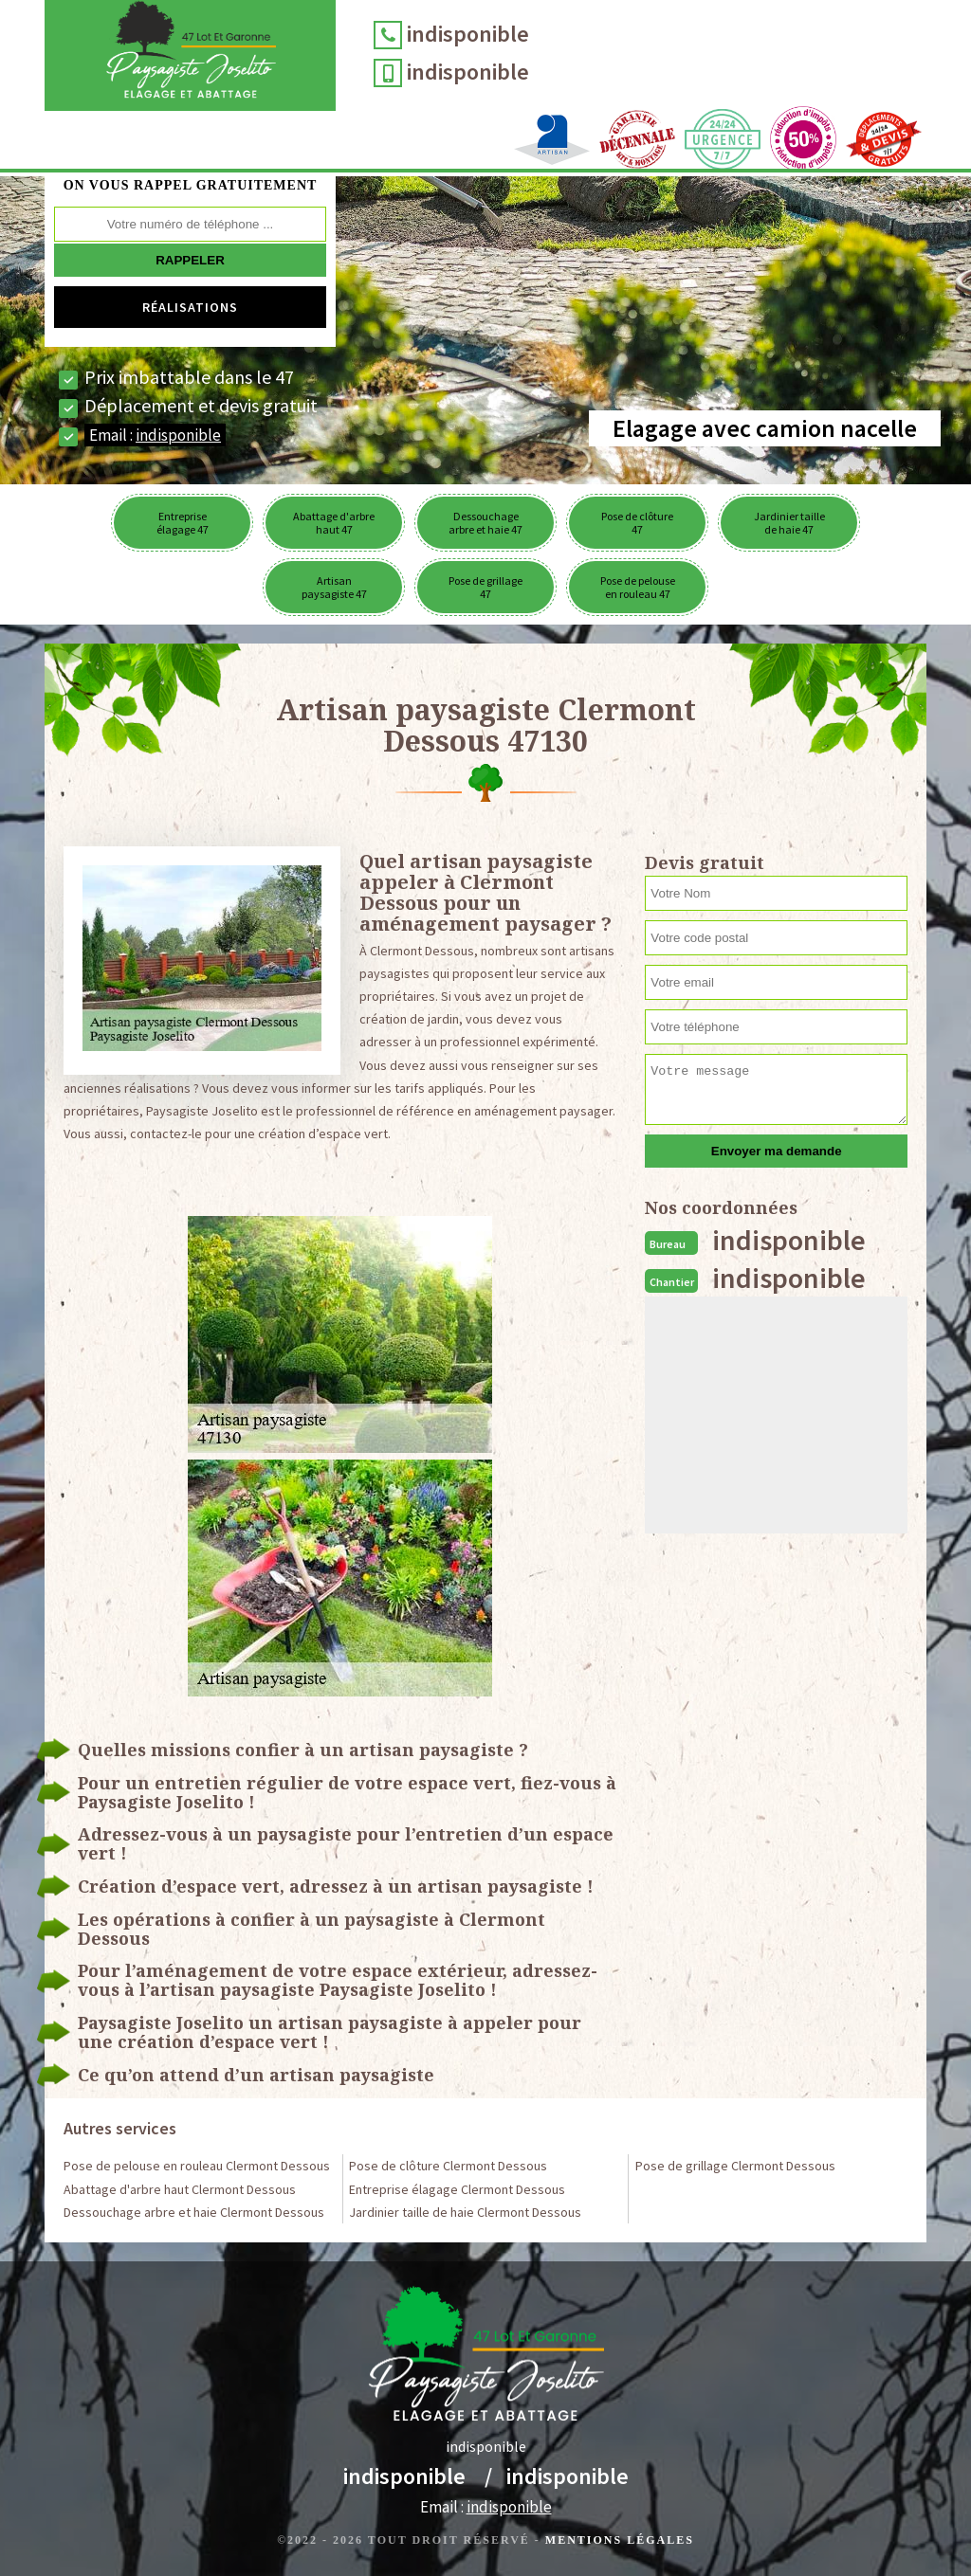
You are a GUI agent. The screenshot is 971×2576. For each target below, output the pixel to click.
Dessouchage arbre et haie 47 (485, 522)
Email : (155, 435)
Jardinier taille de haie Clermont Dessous (465, 2212)
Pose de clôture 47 (637, 522)
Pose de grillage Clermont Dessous (735, 2165)
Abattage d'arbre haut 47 (334, 522)
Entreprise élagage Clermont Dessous (457, 2189)
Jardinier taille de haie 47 (789, 522)
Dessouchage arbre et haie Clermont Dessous (194, 2212)
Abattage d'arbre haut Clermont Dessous (180, 2189)
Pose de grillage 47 (485, 587)
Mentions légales (619, 2540)
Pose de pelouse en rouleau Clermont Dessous (197, 2165)
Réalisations (190, 307)
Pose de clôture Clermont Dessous (448, 2165)
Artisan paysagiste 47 (334, 587)
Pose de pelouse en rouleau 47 (637, 587)
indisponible (468, 33)
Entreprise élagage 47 (182, 522)
